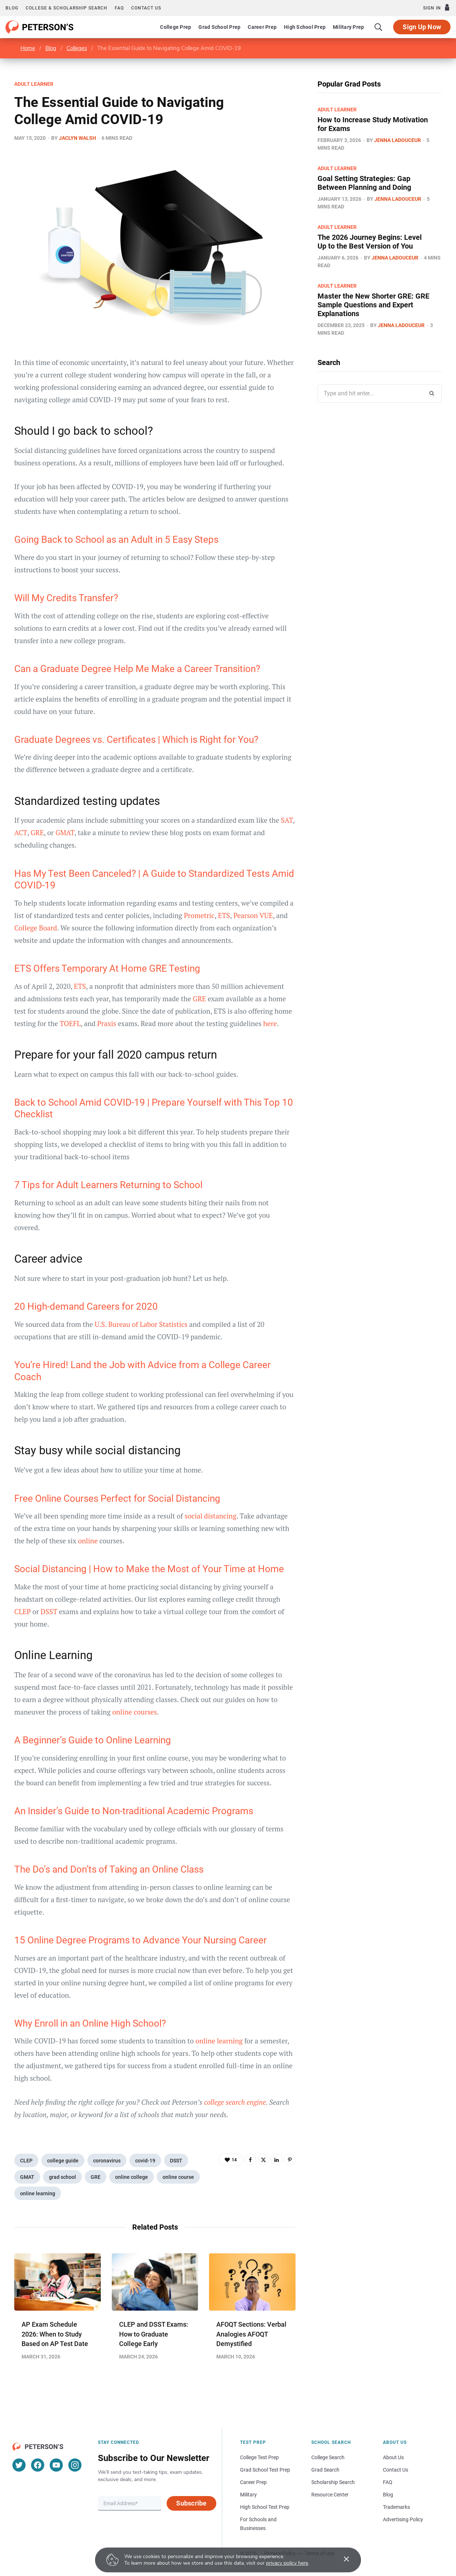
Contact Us (395, 2470)
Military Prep (348, 27)
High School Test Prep (264, 2507)
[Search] (378, 27)
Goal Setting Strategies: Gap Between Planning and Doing (364, 183)
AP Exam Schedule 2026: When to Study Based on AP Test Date (55, 2333)
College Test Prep (259, 2457)
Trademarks (396, 2507)
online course (178, 2177)
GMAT (65, 832)
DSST (176, 2161)
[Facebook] (37, 2465)
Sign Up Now (422, 27)
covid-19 (145, 2161)
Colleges (76, 48)
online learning (37, 2193)
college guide (63, 2161)
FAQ (119, 8)
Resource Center (330, 2495)
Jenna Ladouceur (397, 140)
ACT (20, 832)
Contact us (146, 8)
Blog (11, 8)
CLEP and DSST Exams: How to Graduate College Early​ (153, 2333)
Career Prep (262, 27)
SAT (287, 820)
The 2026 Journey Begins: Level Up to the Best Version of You (370, 241)
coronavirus (107, 2161)
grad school (62, 2177)
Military (248, 2495)
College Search (328, 2457)
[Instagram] (74, 2465)
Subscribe (191, 2503)
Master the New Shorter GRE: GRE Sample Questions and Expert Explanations (373, 305)
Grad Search (325, 2470)
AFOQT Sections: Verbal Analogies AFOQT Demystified (251, 2333)
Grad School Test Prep (265, 2470)
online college (131, 2177)
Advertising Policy (403, 2519)
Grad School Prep (219, 27)
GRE (37, 832)
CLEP (26, 2161)
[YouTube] (56, 2465)
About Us (393, 2457)
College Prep (175, 27)
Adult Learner (33, 84)
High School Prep (305, 27)
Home (27, 48)
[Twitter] (19, 2465)
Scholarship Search (333, 2482)
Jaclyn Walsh (77, 138)
